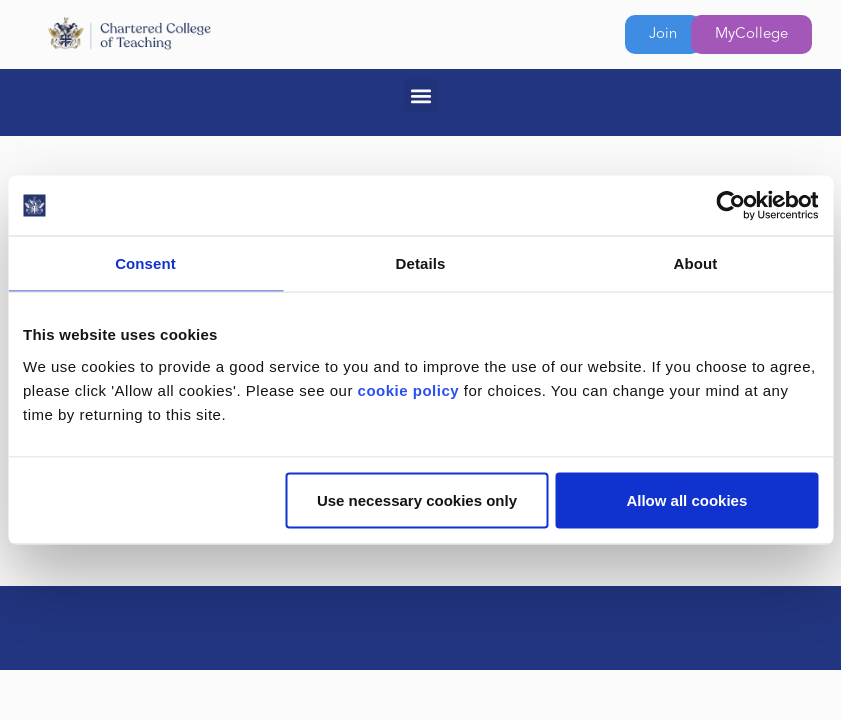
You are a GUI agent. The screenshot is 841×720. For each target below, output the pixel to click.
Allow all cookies (686, 499)
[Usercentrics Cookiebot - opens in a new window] (730, 206)
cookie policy (409, 389)
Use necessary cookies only (417, 499)
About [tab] (696, 263)
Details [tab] (421, 263)
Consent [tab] (145, 263)
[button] (420, 95)
